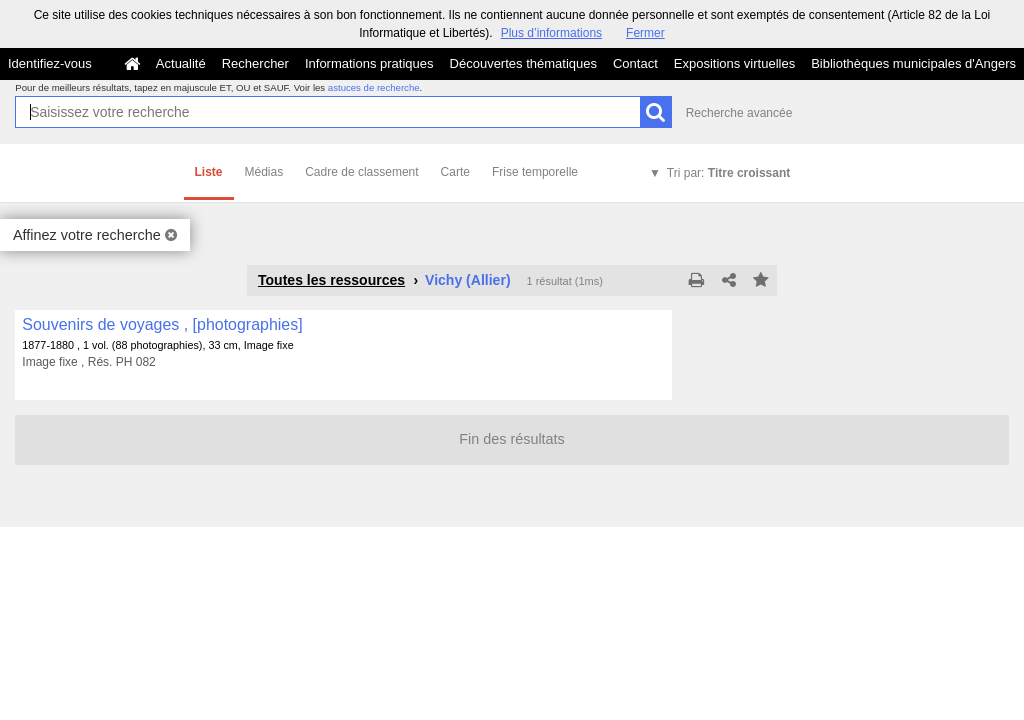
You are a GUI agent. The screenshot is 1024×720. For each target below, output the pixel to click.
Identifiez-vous (50, 63)
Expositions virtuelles (734, 63)
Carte (455, 172)
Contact (635, 63)
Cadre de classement (361, 172)
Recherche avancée (739, 113)
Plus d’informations (551, 33)
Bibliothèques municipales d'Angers (913, 63)
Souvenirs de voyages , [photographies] (162, 324)
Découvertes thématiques (523, 63)
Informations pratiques (369, 63)
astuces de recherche (374, 87)
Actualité (181, 63)
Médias (264, 172)
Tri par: (728, 173)
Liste (209, 172)
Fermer (645, 33)
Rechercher (255, 63)
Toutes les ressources (331, 280)
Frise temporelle (535, 172)
